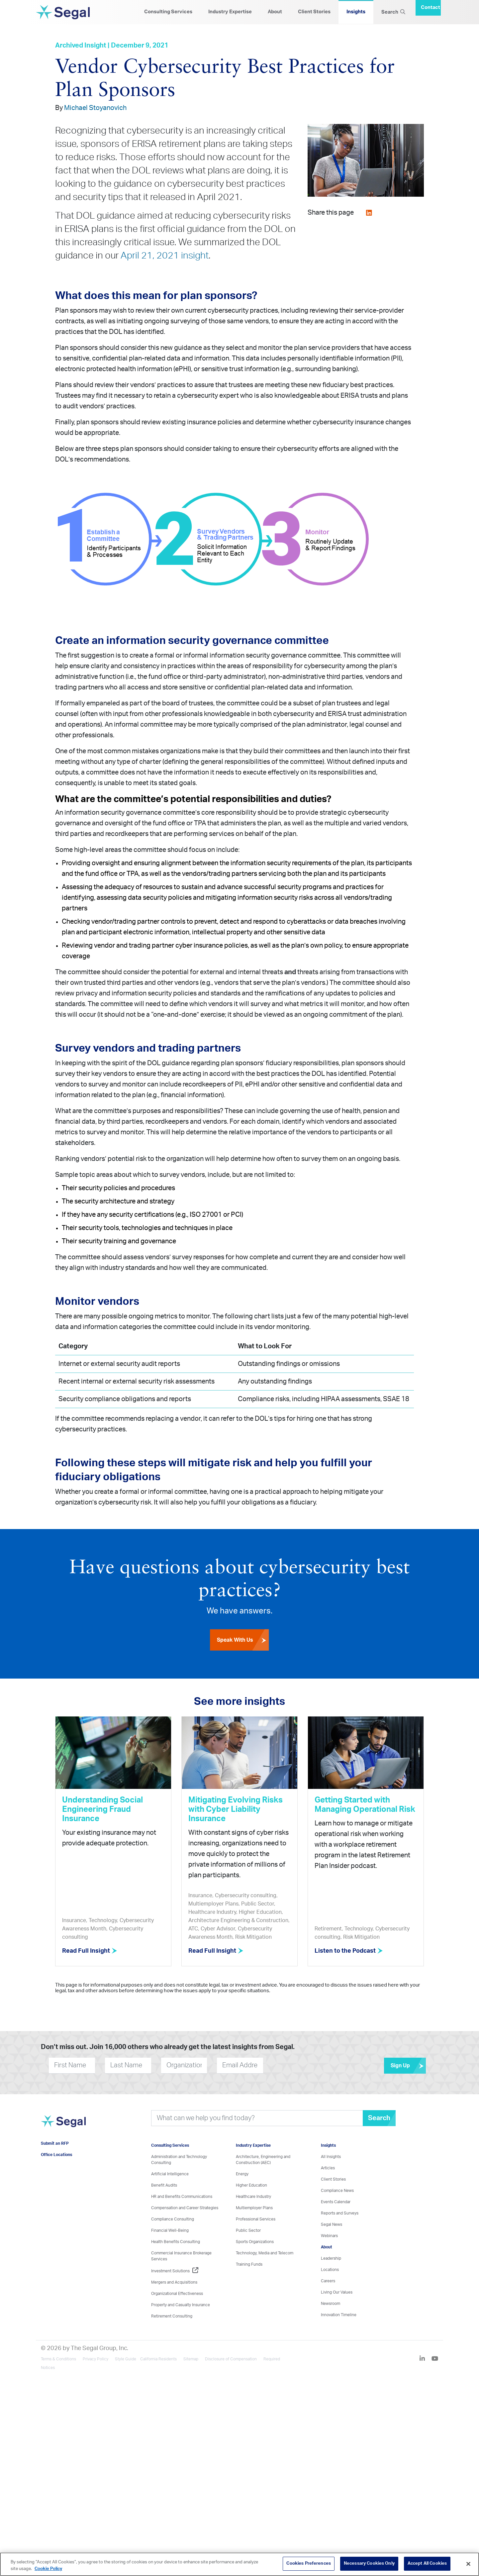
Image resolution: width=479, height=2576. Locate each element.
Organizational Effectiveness (177, 2294)
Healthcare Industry (253, 2197)
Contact (430, 7)
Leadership (331, 2258)
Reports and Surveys (339, 2213)
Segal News (331, 2224)
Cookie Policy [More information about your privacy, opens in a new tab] (48, 2569)
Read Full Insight (89, 1951)
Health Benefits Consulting (175, 2242)
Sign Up (408, 2066)
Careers (328, 2281)
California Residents (158, 2359)
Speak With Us (243, 1640)
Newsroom (330, 2304)
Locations (330, 2270)
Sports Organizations (255, 2242)
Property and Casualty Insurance (180, 2305)
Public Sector (248, 2230)
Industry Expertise (230, 11)
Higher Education (251, 2185)
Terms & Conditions (58, 2359)
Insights (355, 11)
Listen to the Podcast (349, 1951)
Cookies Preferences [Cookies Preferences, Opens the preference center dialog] (308, 2563)
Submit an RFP (55, 2143)
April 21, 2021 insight (165, 255)
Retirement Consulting (171, 2316)
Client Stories (314, 11)
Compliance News (337, 2191)
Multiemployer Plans (254, 2208)
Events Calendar (335, 2202)
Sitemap (190, 2359)
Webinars (329, 2236)
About (275, 11)
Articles (328, 2168)
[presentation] (303, 2065)
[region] (239, 2564)
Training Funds (249, 2264)
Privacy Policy (95, 2359)
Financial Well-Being (170, 2230)
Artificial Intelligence (170, 2174)
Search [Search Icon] (393, 12)
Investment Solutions (174, 2271)
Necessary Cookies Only (369, 2563)
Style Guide (125, 2359)
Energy (242, 2174)
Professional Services (255, 2219)
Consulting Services (168, 11)
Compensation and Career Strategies (184, 2208)
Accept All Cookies (427, 2563)
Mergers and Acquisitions (174, 2282)
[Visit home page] (63, 2125)
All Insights (331, 2157)
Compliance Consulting (172, 2219)
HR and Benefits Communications (181, 2197)
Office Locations (56, 2155)
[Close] (468, 2563)
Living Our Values (336, 2292)
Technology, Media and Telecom (264, 2253)
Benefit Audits (164, 2185)
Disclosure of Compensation (231, 2359)
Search (379, 2118)
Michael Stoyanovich (95, 108)
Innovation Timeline (338, 2315)
